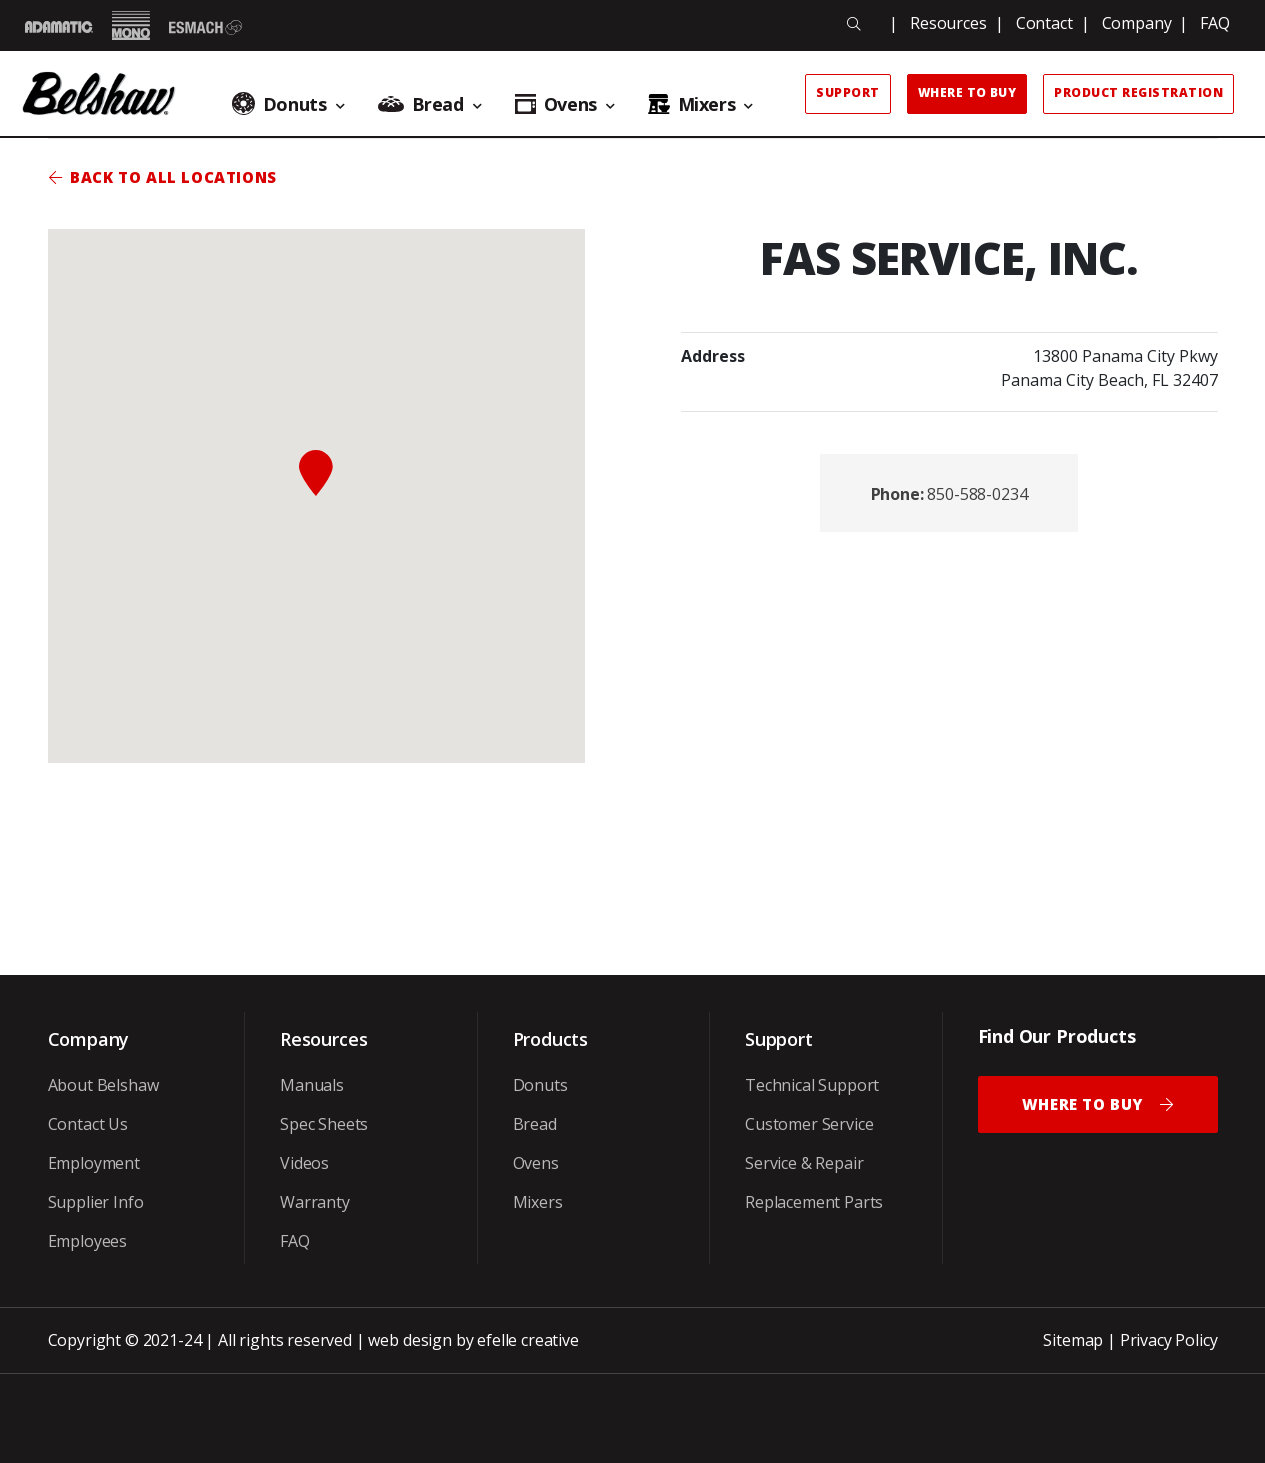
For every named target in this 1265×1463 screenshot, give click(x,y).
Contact (1044, 23)
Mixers (538, 1202)
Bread (535, 1124)
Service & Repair (804, 1163)
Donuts (540, 1085)
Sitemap (1073, 1340)
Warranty (315, 1202)
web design (409, 1340)
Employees (88, 1241)
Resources (948, 23)
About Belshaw (103, 1085)
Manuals (312, 1085)
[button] (316, 473)
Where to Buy (967, 92)
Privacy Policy (1169, 1340)
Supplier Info (96, 1202)
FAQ (1215, 23)
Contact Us (88, 1124)
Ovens (536, 1163)
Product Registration (1138, 92)
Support (847, 92)
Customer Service (809, 1124)
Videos (304, 1163)
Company (1137, 23)
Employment (94, 1163)
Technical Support (812, 1085)
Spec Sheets (324, 1124)
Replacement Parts (814, 1202)
